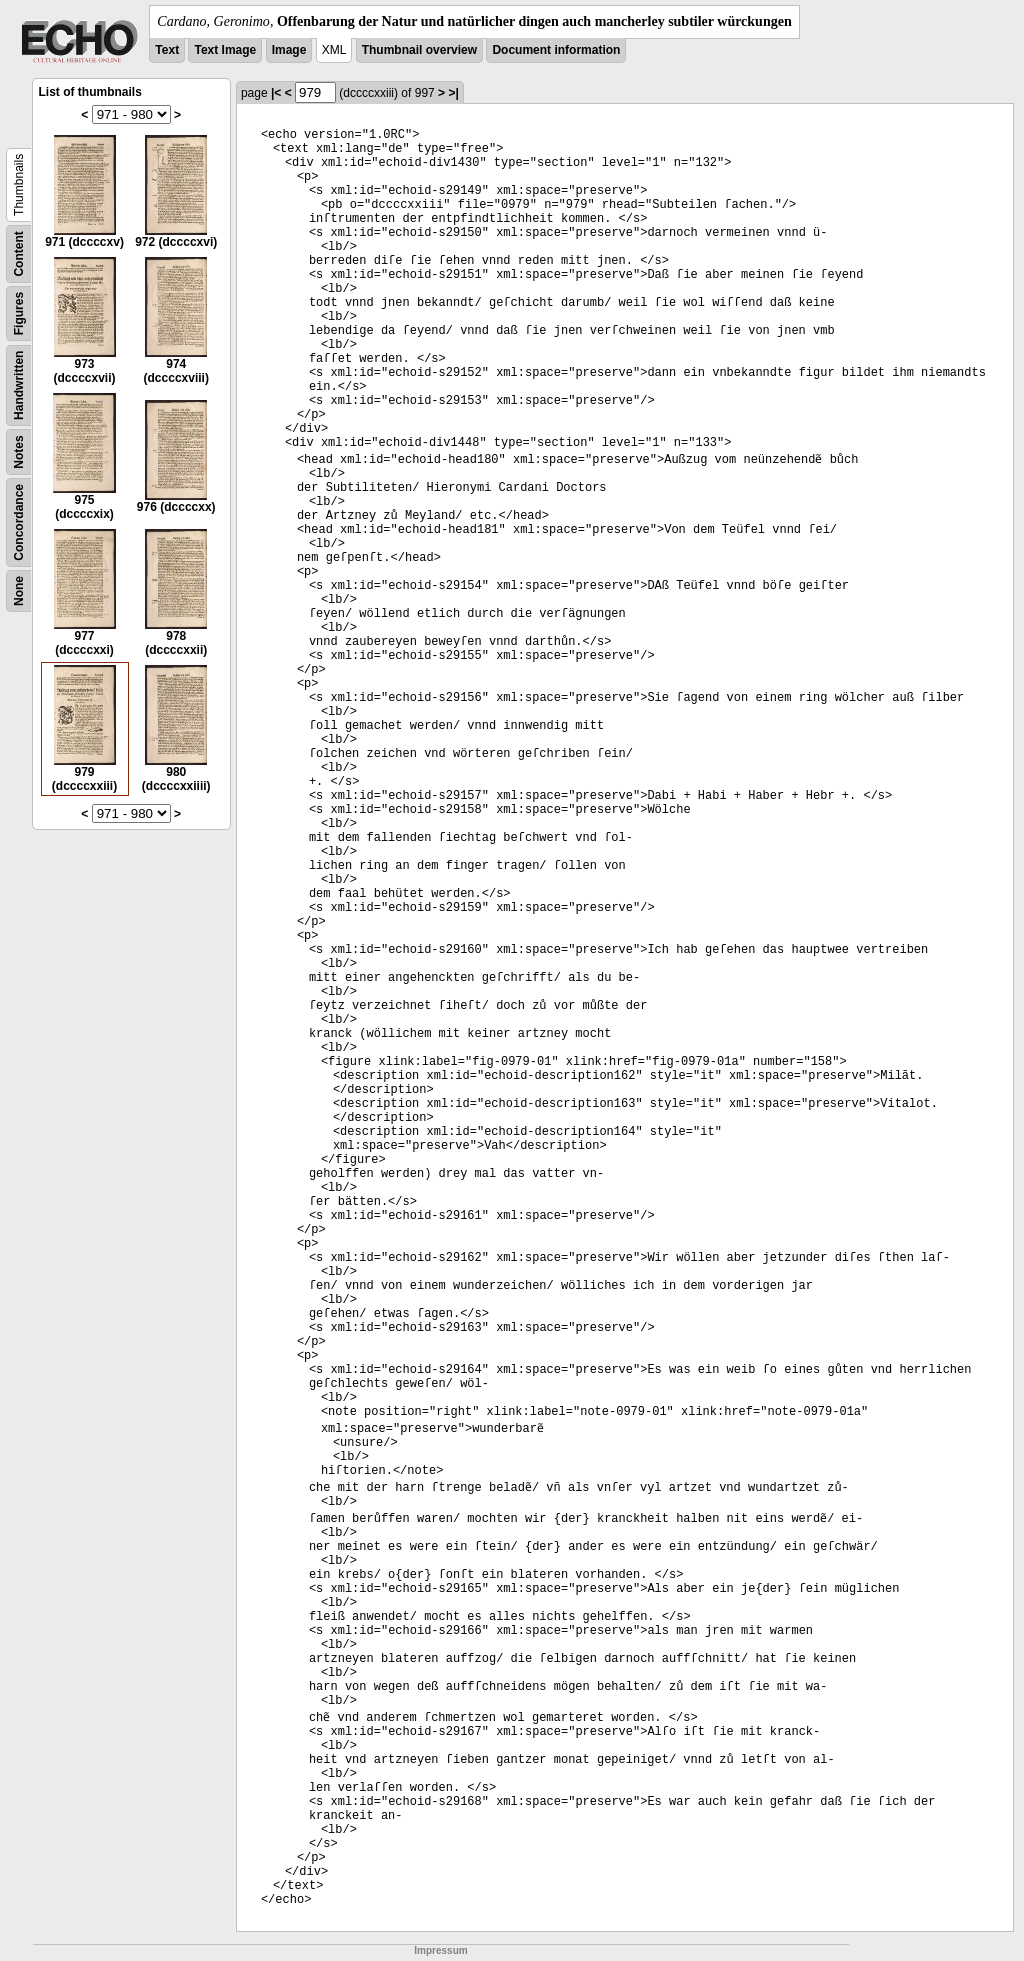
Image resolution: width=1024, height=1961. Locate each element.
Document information (556, 50)
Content (19, 253)
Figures (19, 313)
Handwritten (19, 385)
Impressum (440, 1950)
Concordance (19, 522)
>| (453, 93)
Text (167, 50)
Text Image (225, 50)
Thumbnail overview (419, 50)
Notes (19, 451)
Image (289, 50)
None (19, 591)
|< (276, 93)
